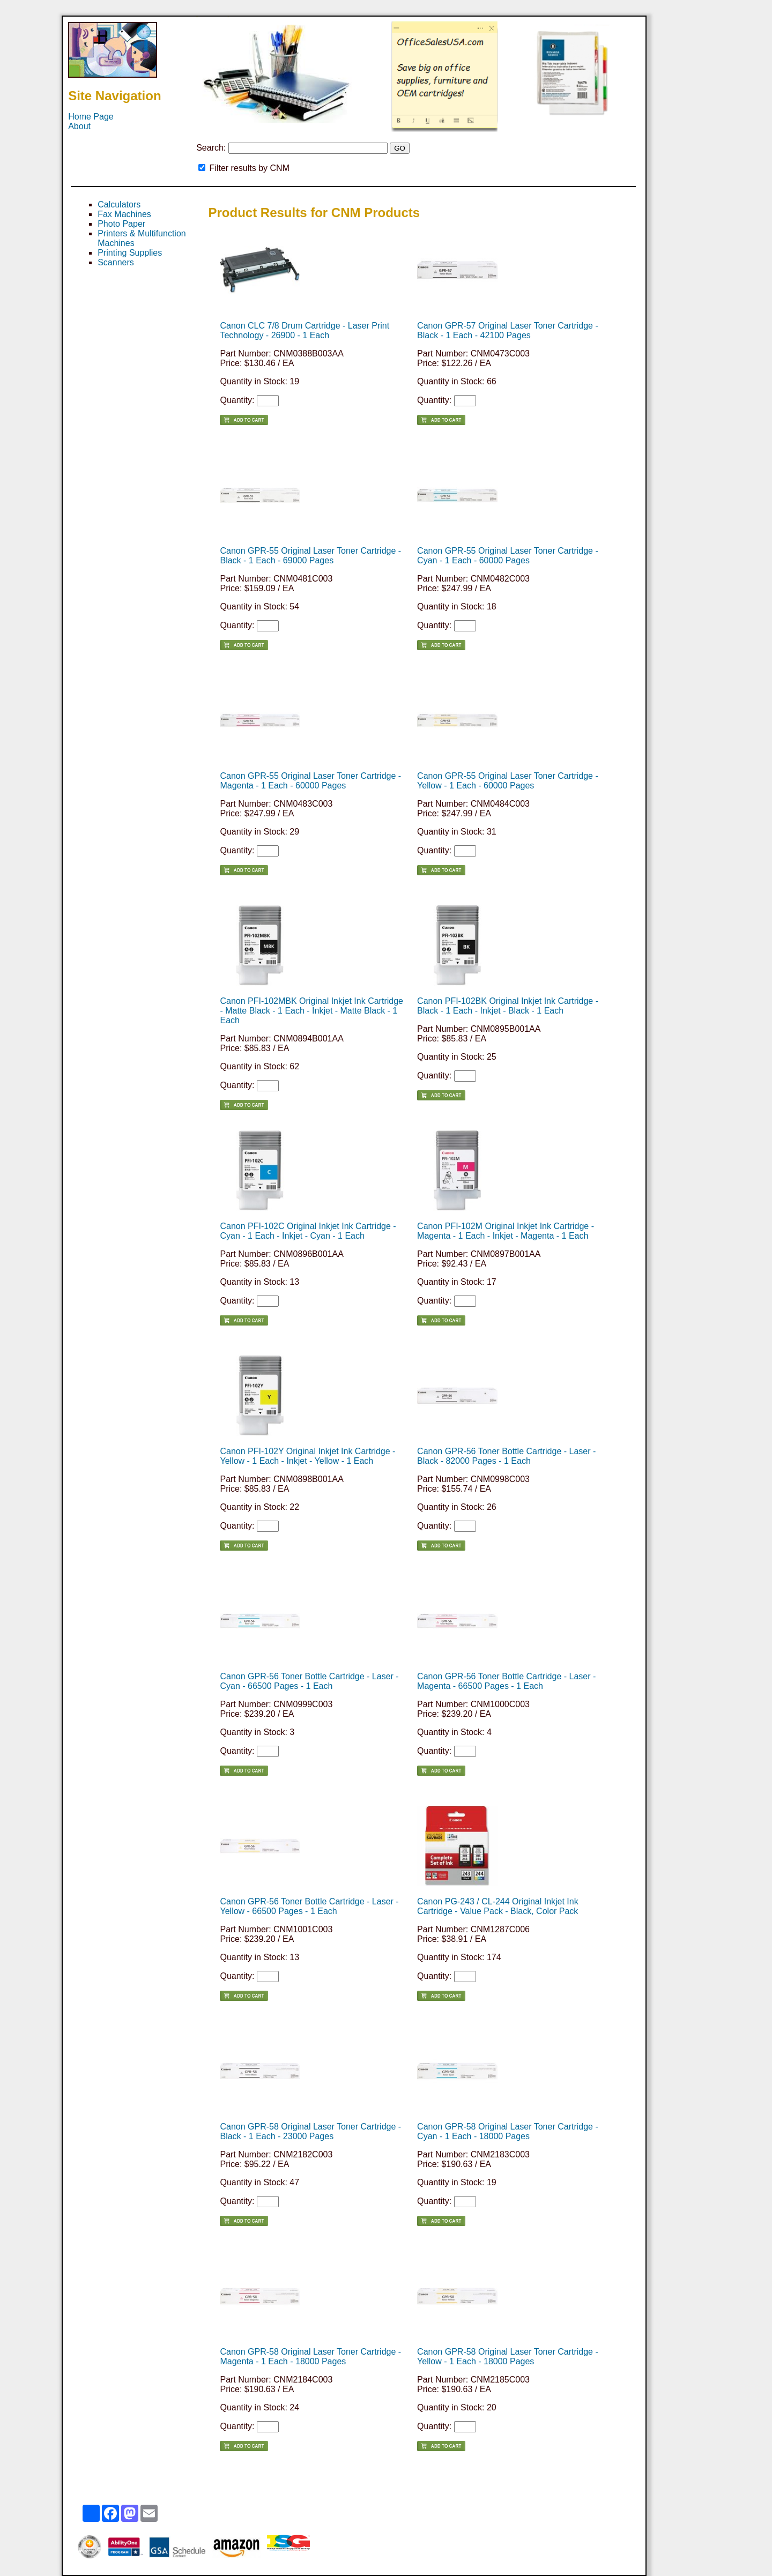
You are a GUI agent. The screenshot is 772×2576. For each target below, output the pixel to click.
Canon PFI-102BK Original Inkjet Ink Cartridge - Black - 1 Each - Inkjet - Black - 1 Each (507, 1005)
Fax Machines (124, 214)
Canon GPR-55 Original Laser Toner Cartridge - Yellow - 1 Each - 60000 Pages (507, 780)
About (79, 126)
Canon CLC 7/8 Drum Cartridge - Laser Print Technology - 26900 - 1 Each (304, 330)
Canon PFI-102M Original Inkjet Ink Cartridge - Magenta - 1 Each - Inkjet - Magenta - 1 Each (505, 1231)
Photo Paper (121, 223)
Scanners (116, 262)
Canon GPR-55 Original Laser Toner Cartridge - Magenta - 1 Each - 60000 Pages (310, 780)
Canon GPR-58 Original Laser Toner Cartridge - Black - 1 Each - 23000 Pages (310, 2131)
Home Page (91, 116)
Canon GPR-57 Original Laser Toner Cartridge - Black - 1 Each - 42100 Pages (507, 330)
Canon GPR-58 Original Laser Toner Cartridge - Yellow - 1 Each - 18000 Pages (507, 2356)
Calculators (119, 204)
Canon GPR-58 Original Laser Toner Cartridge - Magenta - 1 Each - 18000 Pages (310, 2356)
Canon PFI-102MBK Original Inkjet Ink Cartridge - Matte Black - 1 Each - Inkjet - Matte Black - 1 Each (311, 1010)
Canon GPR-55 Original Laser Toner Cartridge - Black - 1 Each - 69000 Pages (310, 555)
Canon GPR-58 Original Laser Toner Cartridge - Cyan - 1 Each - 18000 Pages (507, 2131)
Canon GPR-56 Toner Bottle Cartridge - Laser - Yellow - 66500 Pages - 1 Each (309, 1906)
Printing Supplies (130, 252)
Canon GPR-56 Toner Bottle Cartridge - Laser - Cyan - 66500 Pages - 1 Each (309, 1681)
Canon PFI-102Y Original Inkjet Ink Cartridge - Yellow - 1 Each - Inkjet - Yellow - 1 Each (307, 1456)
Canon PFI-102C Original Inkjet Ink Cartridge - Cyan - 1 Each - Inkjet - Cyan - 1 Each (308, 1231)
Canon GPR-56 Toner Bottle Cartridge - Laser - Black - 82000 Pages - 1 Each (506, 1456)
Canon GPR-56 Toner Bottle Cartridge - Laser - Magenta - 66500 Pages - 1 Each (506, 1681)
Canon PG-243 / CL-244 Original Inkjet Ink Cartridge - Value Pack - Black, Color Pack (497, 1906)
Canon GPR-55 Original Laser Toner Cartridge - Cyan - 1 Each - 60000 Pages (507, 555)
